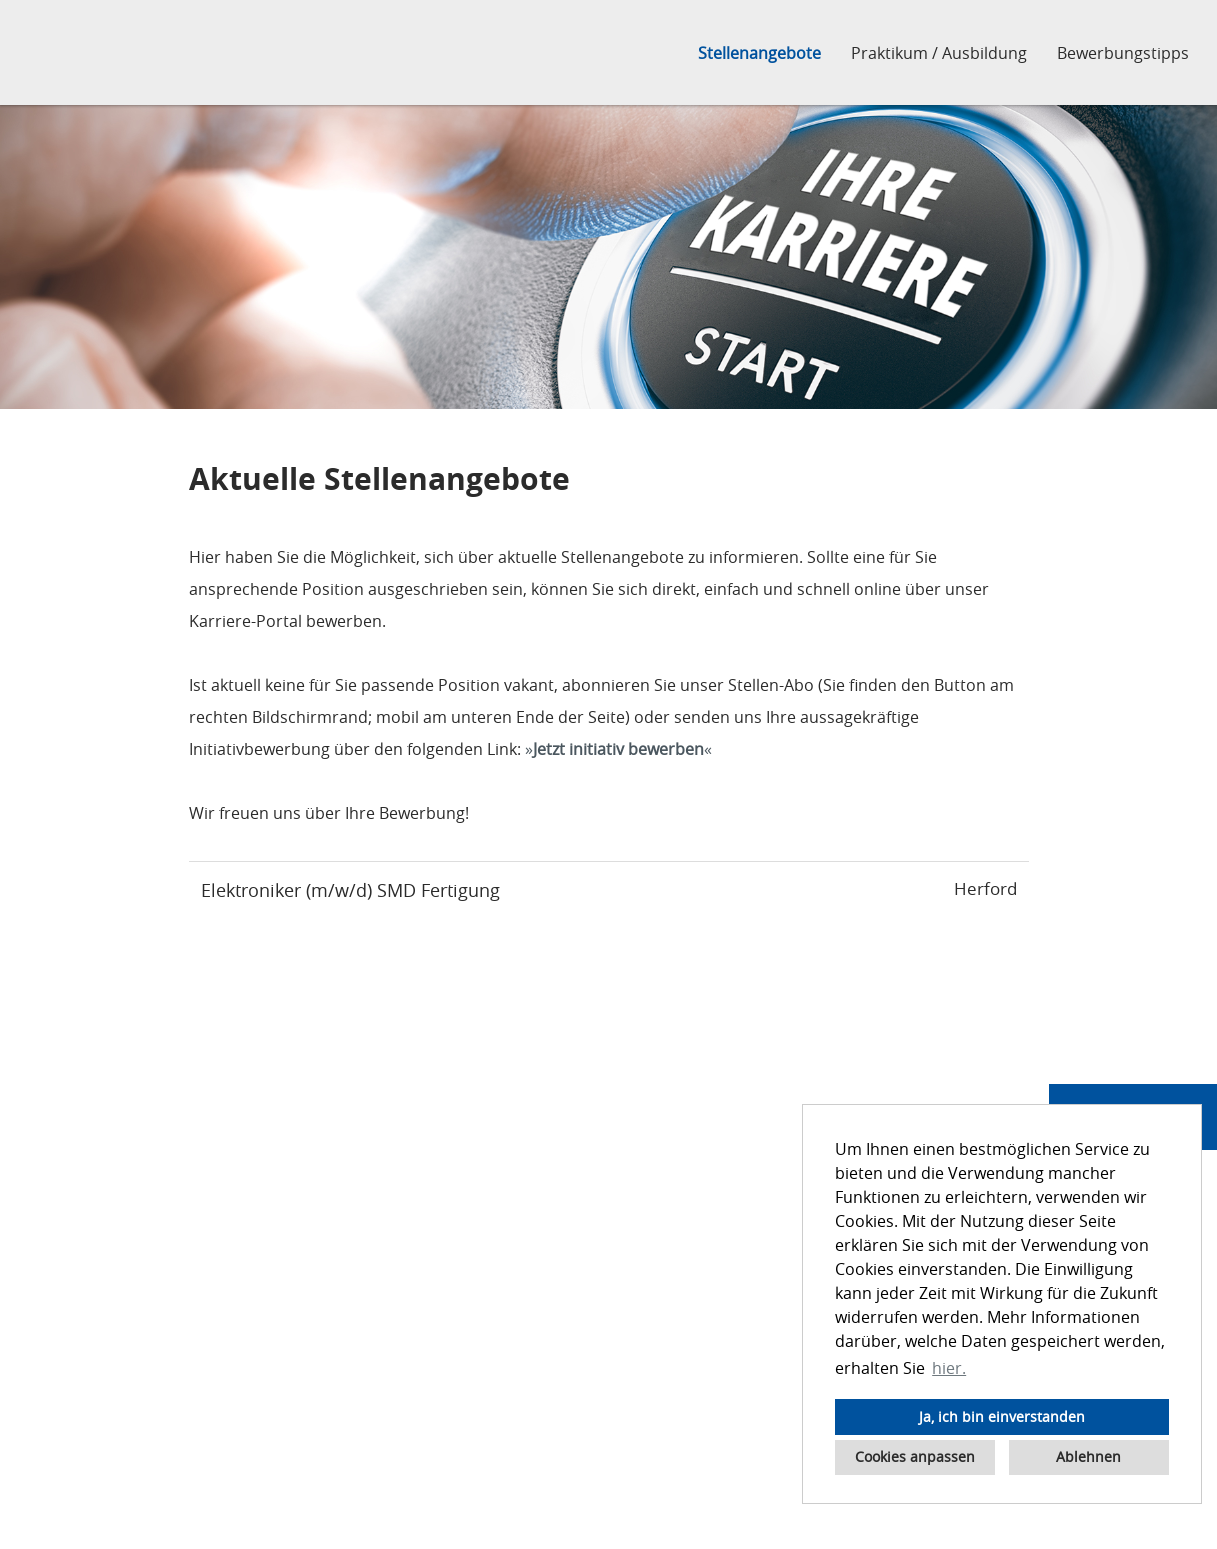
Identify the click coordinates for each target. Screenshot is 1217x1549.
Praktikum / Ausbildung (939, 53)
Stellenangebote (759, 53)
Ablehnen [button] (1088, 1456)
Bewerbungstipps (1123, 53)
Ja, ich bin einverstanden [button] (1002, 1416)
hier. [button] (949, 1368)
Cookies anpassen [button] (915, 1456)
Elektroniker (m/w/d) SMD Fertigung (350, 890)
